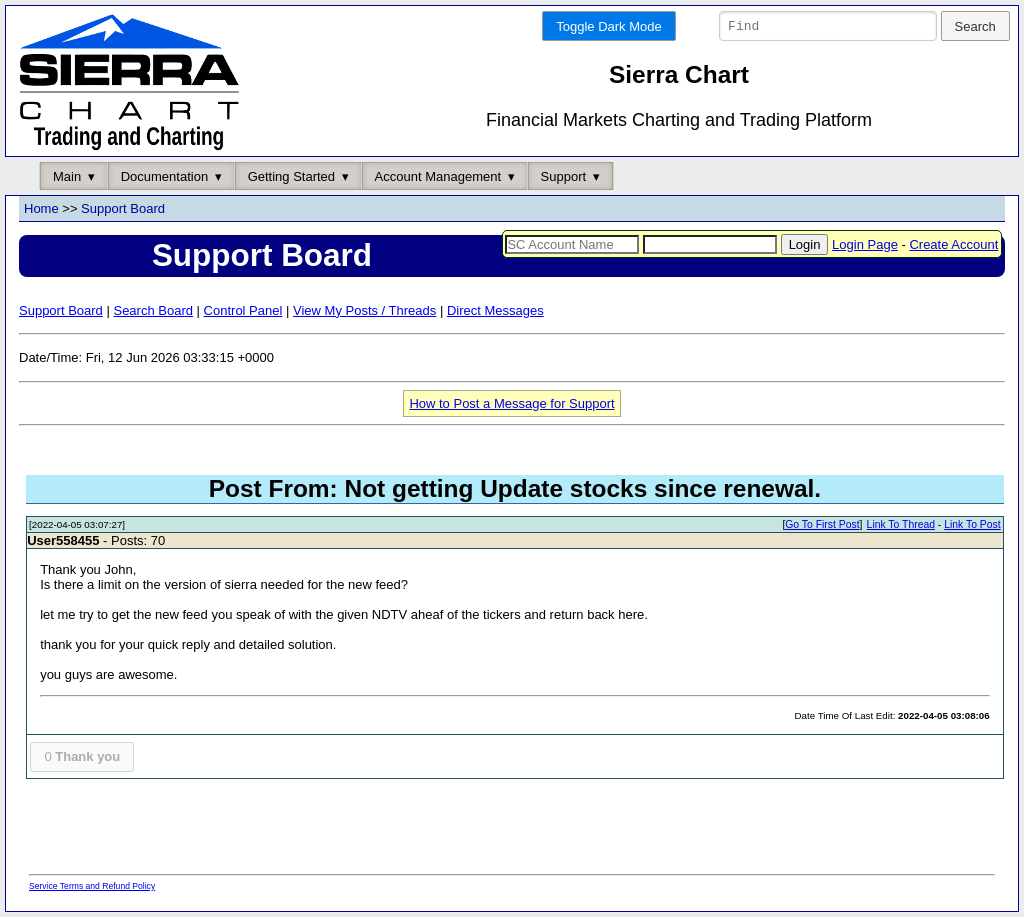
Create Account (953, 244)
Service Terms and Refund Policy (92, 886)
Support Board (123, 209)
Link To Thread (901, 525)
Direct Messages (495, 310)
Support (564, 176)
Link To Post (972, 525)
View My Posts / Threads (364, 310)
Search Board (153, 310)
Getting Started (291, 176)
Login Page (865, 244)
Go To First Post (822, 525)
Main (67, 176)
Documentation (164, 176)
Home (41, 209)
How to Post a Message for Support (511, 403)
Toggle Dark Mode (609, 26)
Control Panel (243, 310)
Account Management (438, 176)
